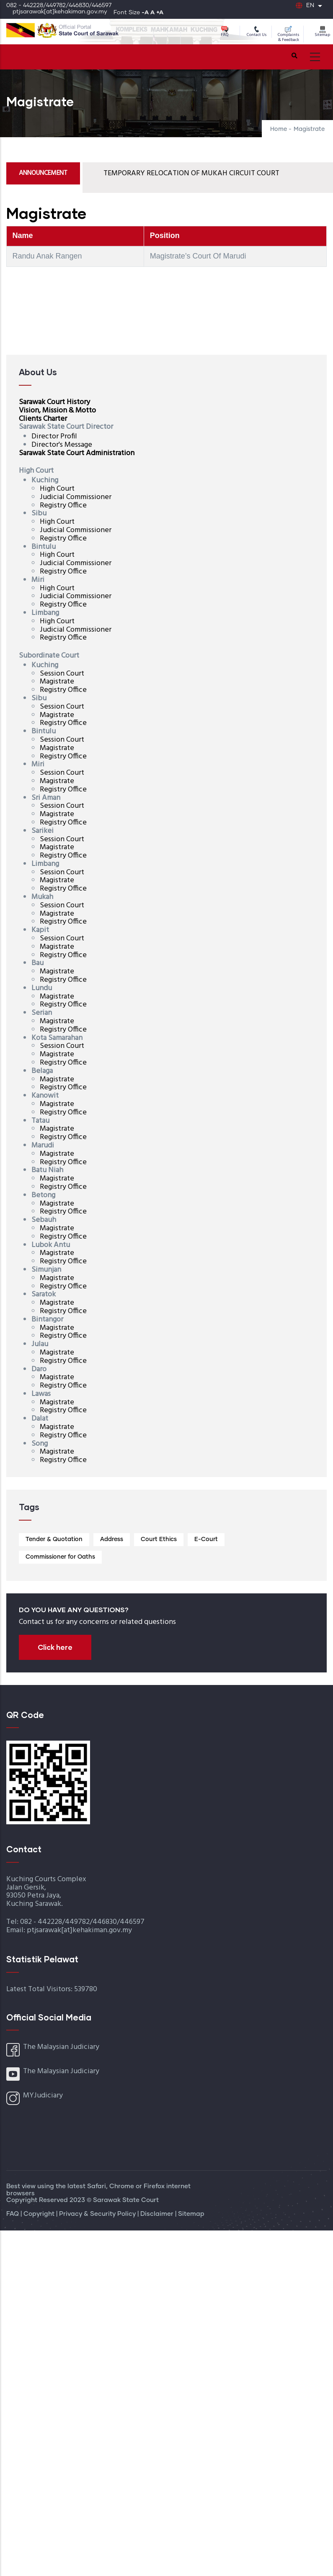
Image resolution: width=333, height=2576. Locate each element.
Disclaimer (157, 2214)
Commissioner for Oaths (60, 1557)
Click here (55, 1647)
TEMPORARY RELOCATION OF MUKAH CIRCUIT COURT (191, 173)
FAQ (224, 32)
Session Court (62, 674)
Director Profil (54, 436)
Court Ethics (159, 1539)
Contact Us (256, 32)
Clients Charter (43, 419)
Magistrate (57, 682)
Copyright (39, 2214)
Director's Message (61, 445)
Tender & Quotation (54, 1539)
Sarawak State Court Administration (76, 453)
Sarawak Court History (54, 402)
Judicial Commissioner (75, 497)
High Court (57, 489)
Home (278, 129)
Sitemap (322, 32)
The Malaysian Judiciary (61, 2047)
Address (111, 1539)
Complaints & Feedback (288, 35)
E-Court (206, 1539)
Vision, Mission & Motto (57, 411)
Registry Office (63, 505)
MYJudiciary (43, 2095)
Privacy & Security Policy (98, 2214)
